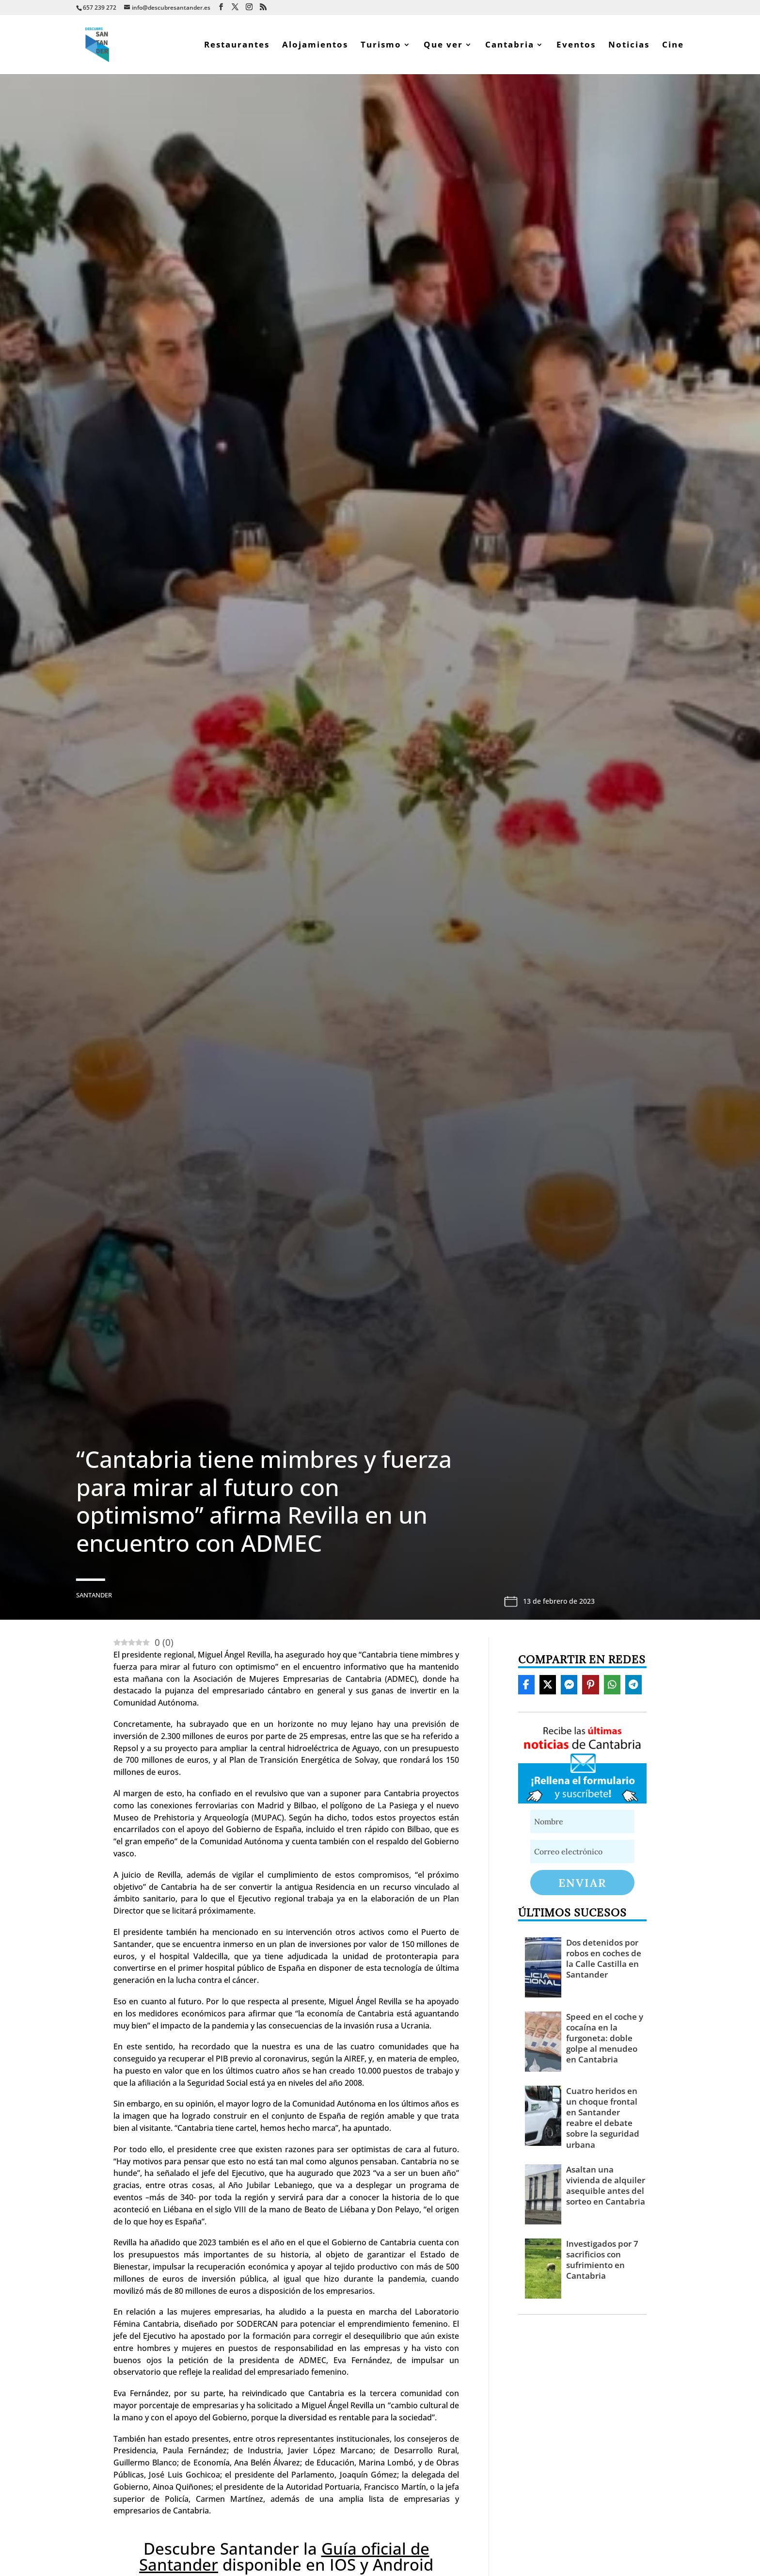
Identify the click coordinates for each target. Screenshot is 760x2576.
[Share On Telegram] (633, 1684)
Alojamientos (315, 45)
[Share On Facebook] (526, 1684)
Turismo (381, 45)
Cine (673, 45)
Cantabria (509, 45)
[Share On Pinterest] (590, 1684)
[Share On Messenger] (569, 1684)
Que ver (443, 45)
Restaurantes (236, 45)
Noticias (628, 45)
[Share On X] (547, 1684)
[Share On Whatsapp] (612, 1684)
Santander (94, 1595)
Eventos (576, 45)
